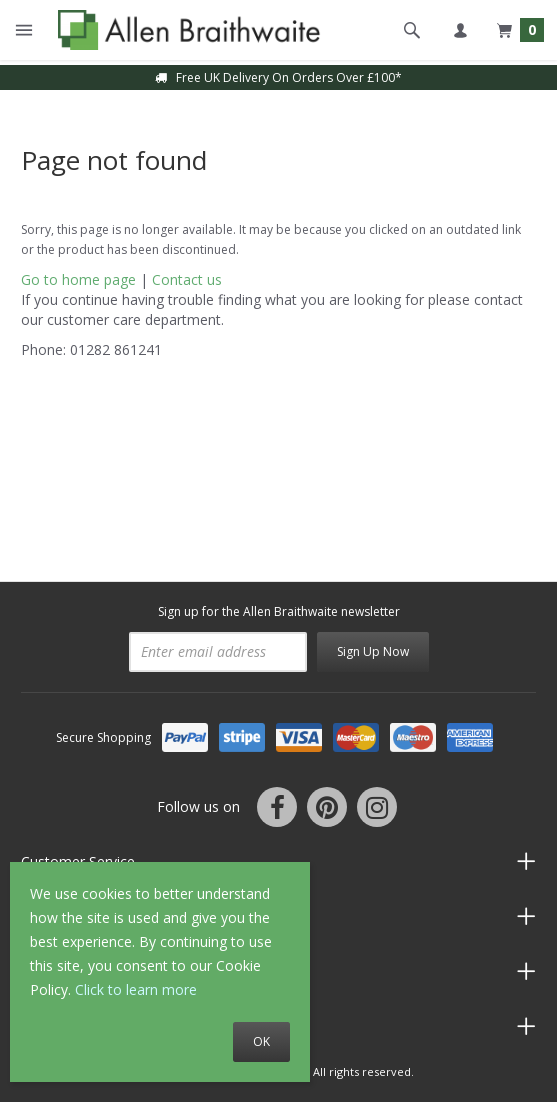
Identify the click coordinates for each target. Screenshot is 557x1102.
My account (460, 30)
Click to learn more (136, 989)
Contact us (187, 279)
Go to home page (78, 279)
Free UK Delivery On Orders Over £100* (278, 77)
